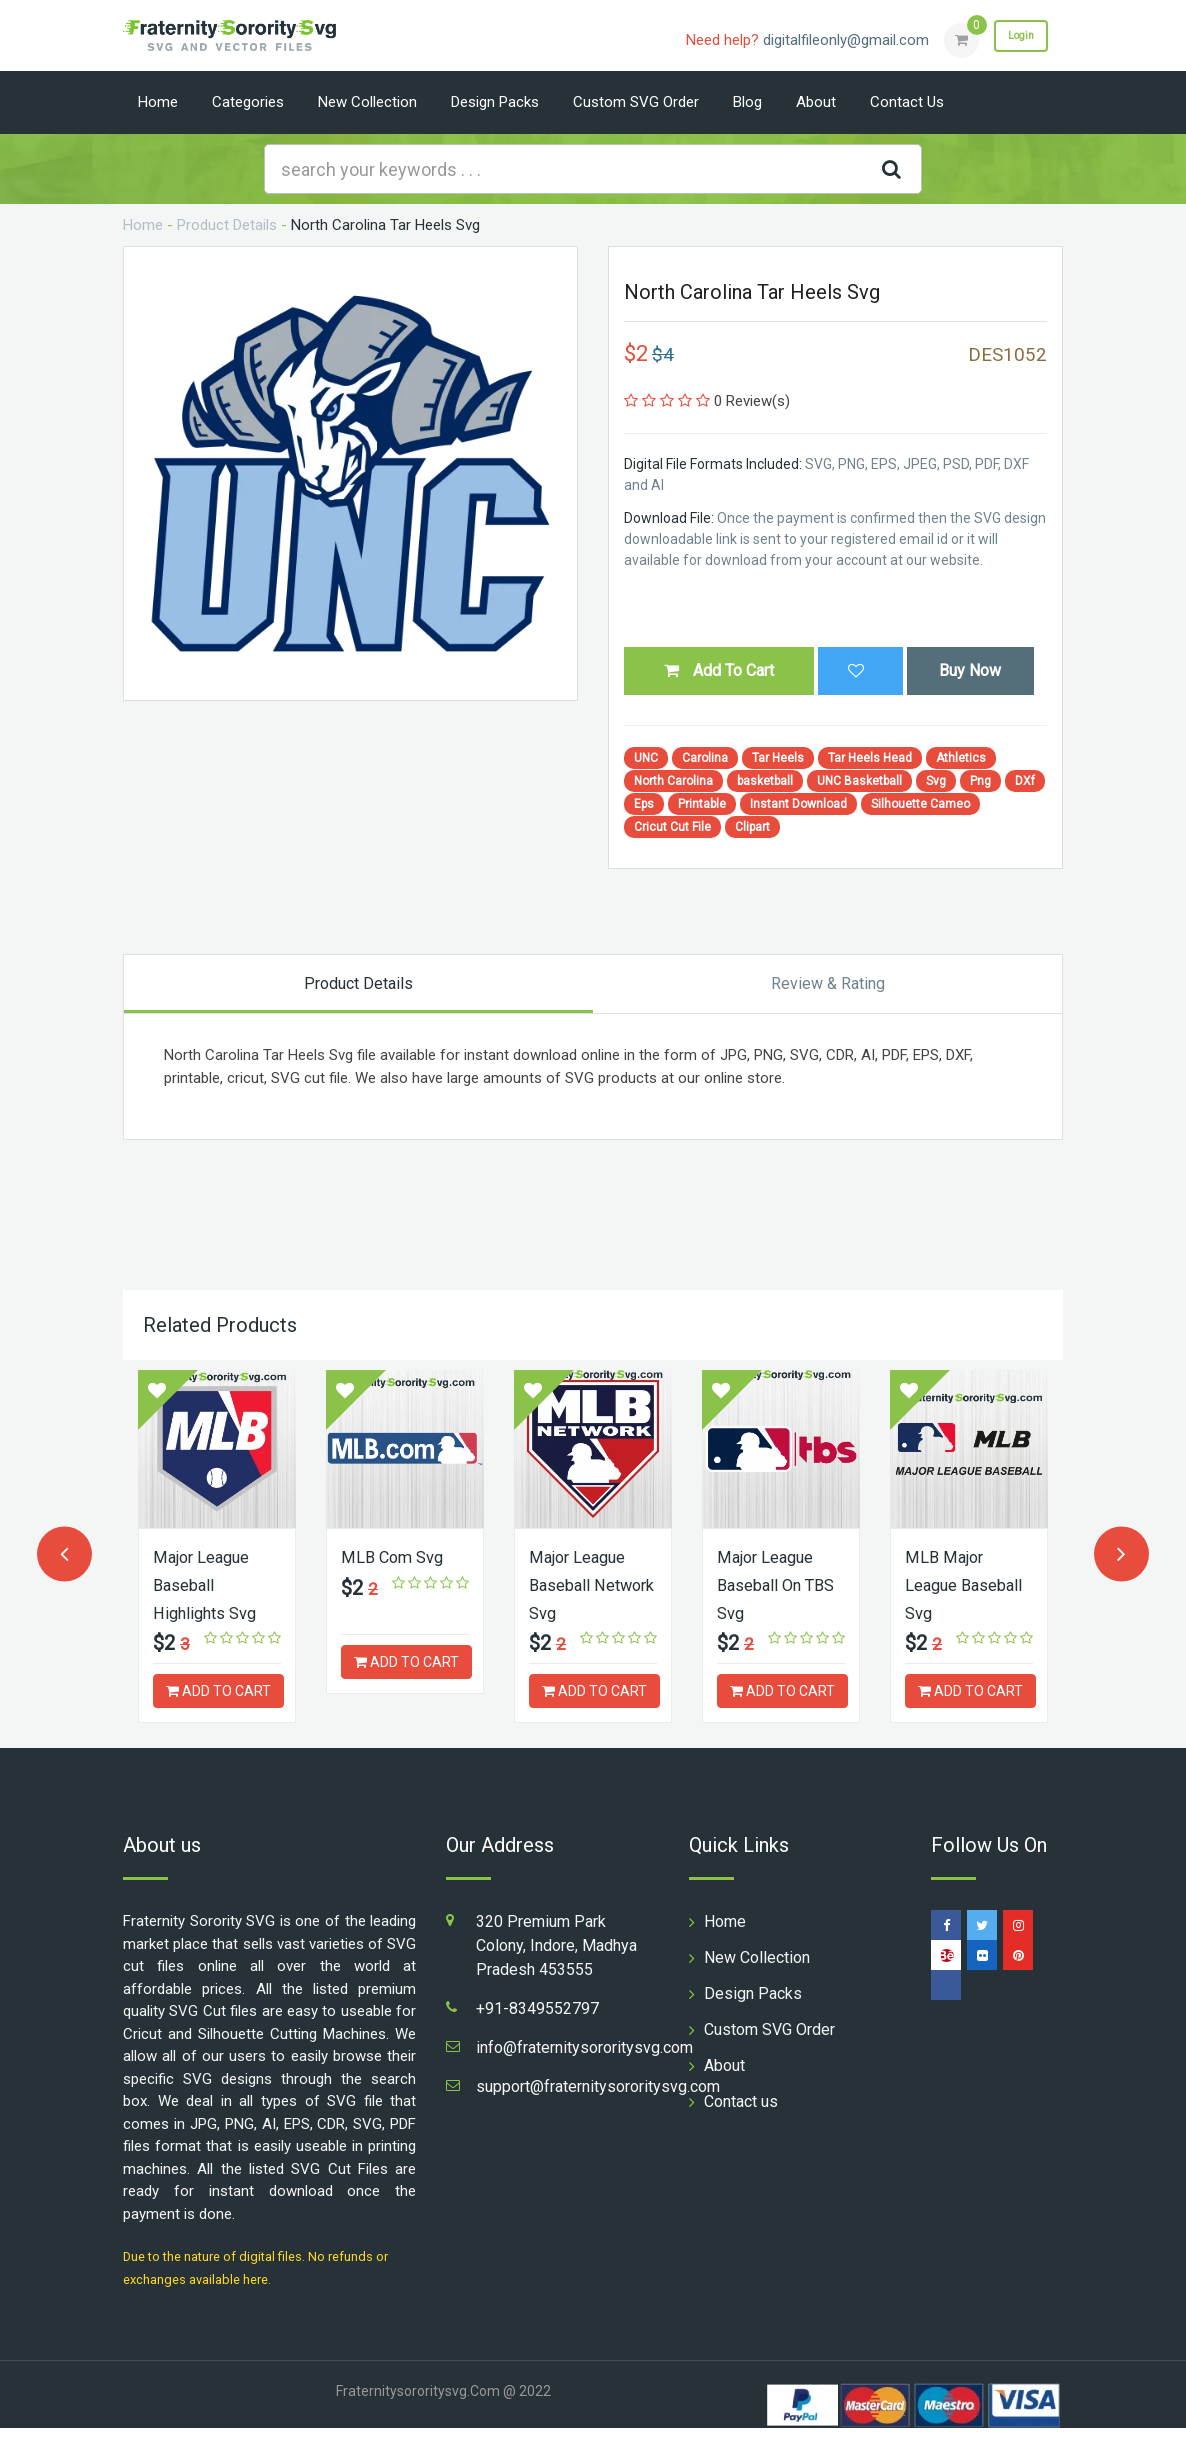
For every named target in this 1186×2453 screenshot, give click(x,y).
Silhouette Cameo (920, 804)
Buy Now (970, 670)
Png (980, 781)
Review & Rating (828, 983)
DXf (1025, 781)
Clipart (752, 827)
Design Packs (495, 102)
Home (158, 102)
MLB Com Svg (396, 1556)
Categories (248, 102)
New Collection (367, 102)
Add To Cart (719, 670)
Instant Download (798, 804)
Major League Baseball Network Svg (582, 1583)
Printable (702, 804)
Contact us (907, 102)
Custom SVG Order (636, 102)
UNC (646, 758)
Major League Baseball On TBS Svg (770, 1583)
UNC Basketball (859, 781)
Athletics (961, 758)
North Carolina (673, 781)
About (816, 102)
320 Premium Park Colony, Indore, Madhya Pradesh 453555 (556, 1970)
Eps (644, 804)
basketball (765, 781)
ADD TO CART (218, 1689)
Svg (936, 781)
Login (1011, 39)
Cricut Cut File (672, 827)
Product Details (227, 225)
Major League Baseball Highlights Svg (210, 1583)
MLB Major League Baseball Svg (955, 1583)
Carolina (705, 758)
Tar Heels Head (870, 758)
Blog (747, 102)
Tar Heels (778, 758)
